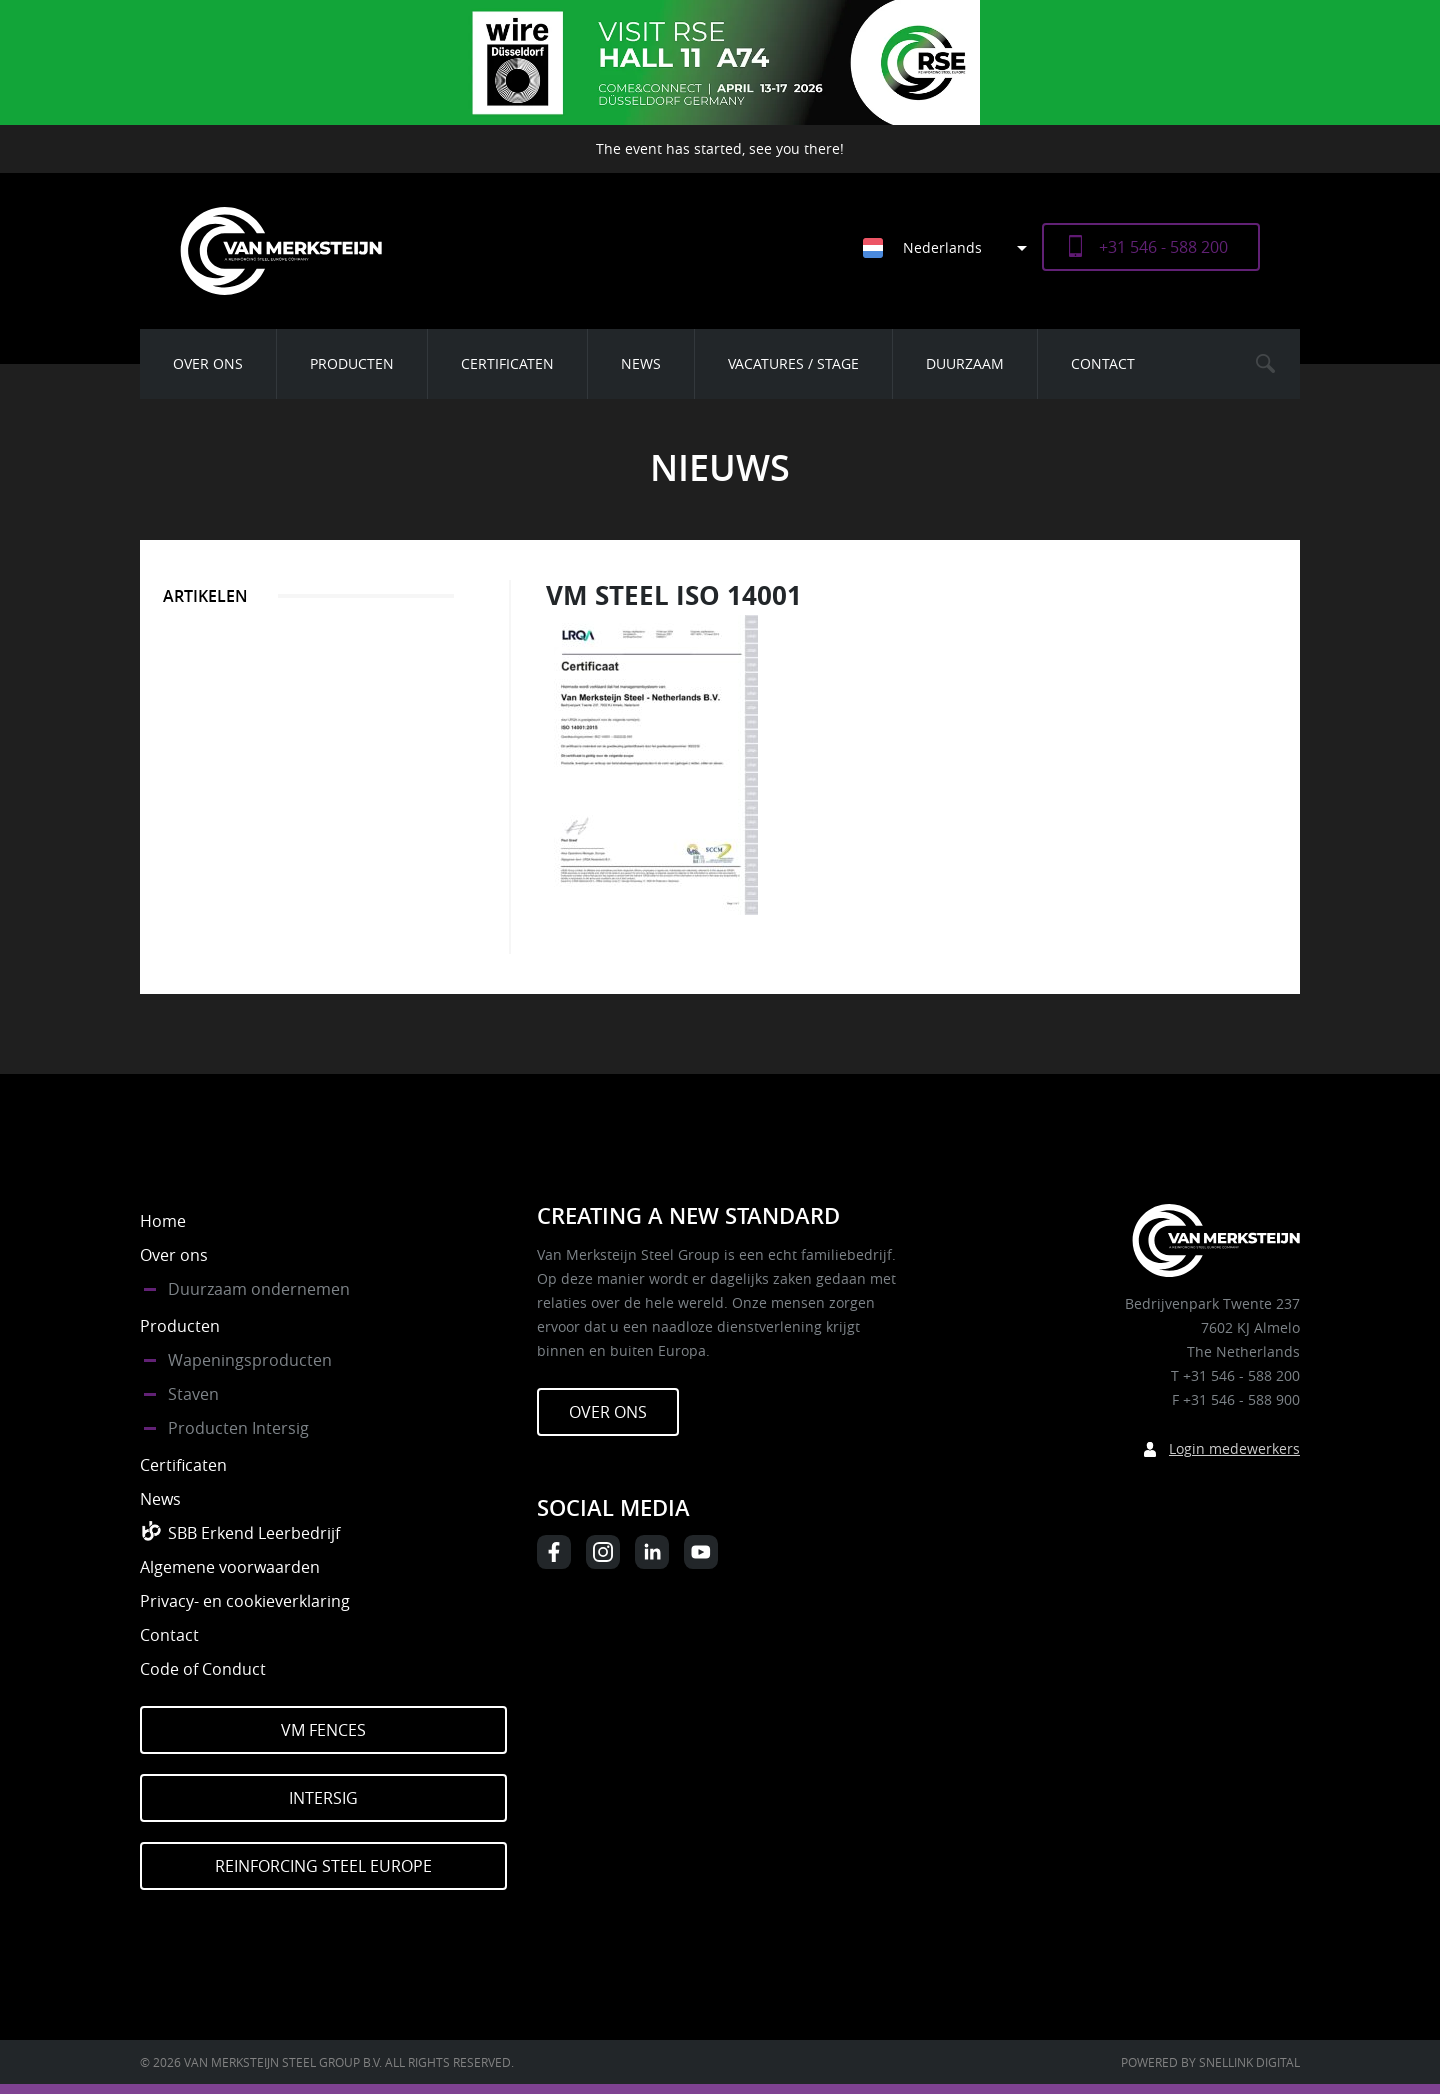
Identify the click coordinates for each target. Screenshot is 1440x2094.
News (641, 363)
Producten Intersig (238, 1428)
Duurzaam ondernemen (259, 1289)
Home (163, 1221)
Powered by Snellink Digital (1210, 2062)
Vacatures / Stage (793, 363)
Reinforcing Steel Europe (323, 1866)
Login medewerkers (1234, 1448)
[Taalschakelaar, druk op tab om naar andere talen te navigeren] (952, 247)
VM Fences (323, 1730)
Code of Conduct (203, 1669)
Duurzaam (965, 363)
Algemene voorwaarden (230, 1567)
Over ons (208, 363)
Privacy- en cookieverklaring (245, 1601)
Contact (1103, 363)
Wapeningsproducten (250, 1360)
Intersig (323, 1798)
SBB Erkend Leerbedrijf (254, 1533)
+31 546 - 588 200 (1163, 247)
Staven (193, 1394)
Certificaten (507, 363)
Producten (352, 363)
